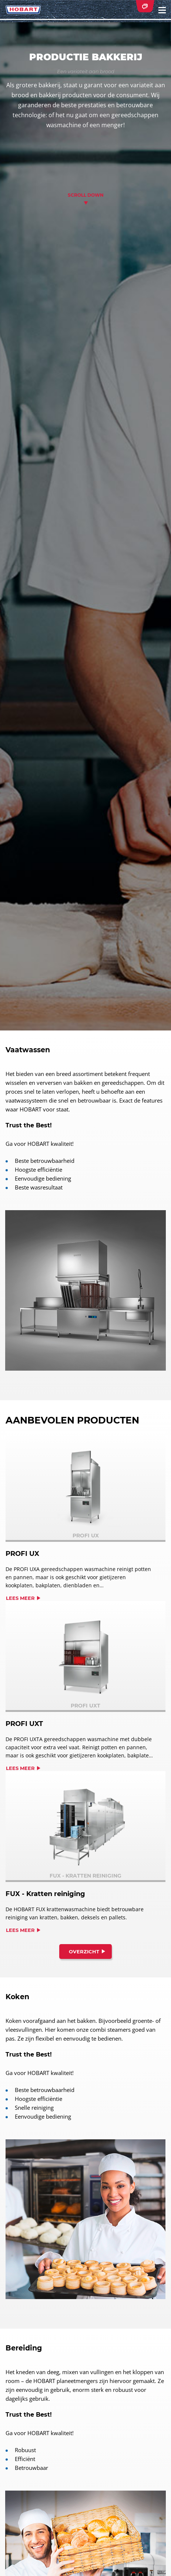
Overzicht (84, 1951)
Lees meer (20, 1598)
